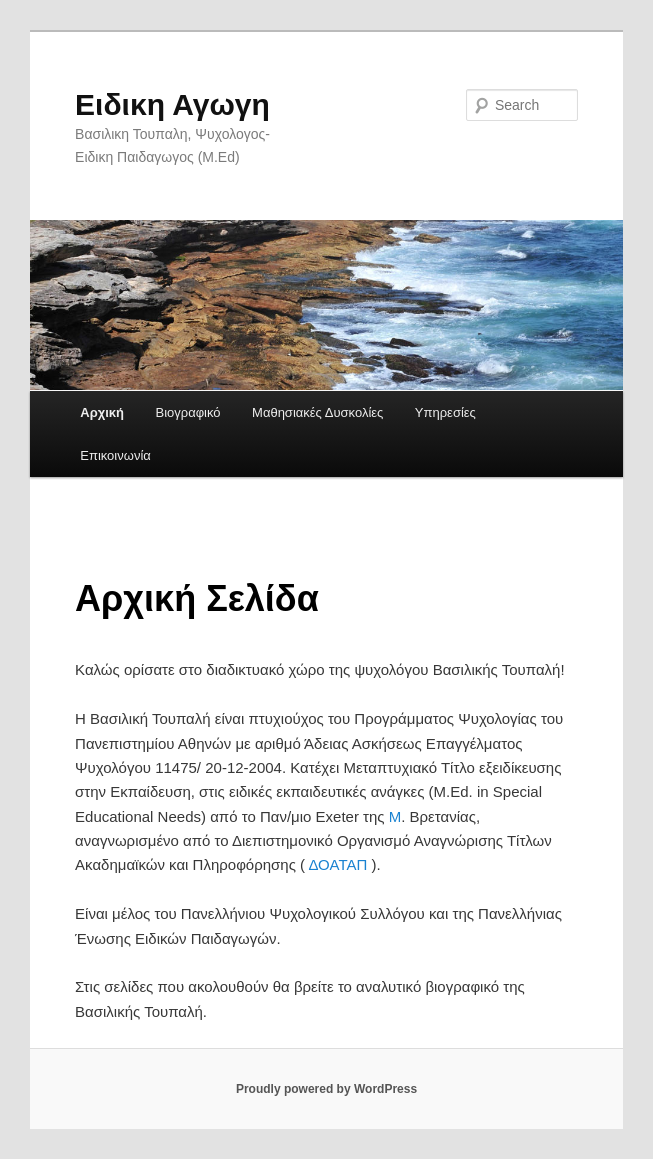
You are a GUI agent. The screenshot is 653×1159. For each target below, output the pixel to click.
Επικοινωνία (115, 455)
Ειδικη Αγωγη (172, 104)
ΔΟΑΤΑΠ (336, 864)
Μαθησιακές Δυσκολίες (317, 412)
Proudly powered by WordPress (326, 1089)
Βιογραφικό (187, 412)
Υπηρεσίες (445, 412)
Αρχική (102, 412)
